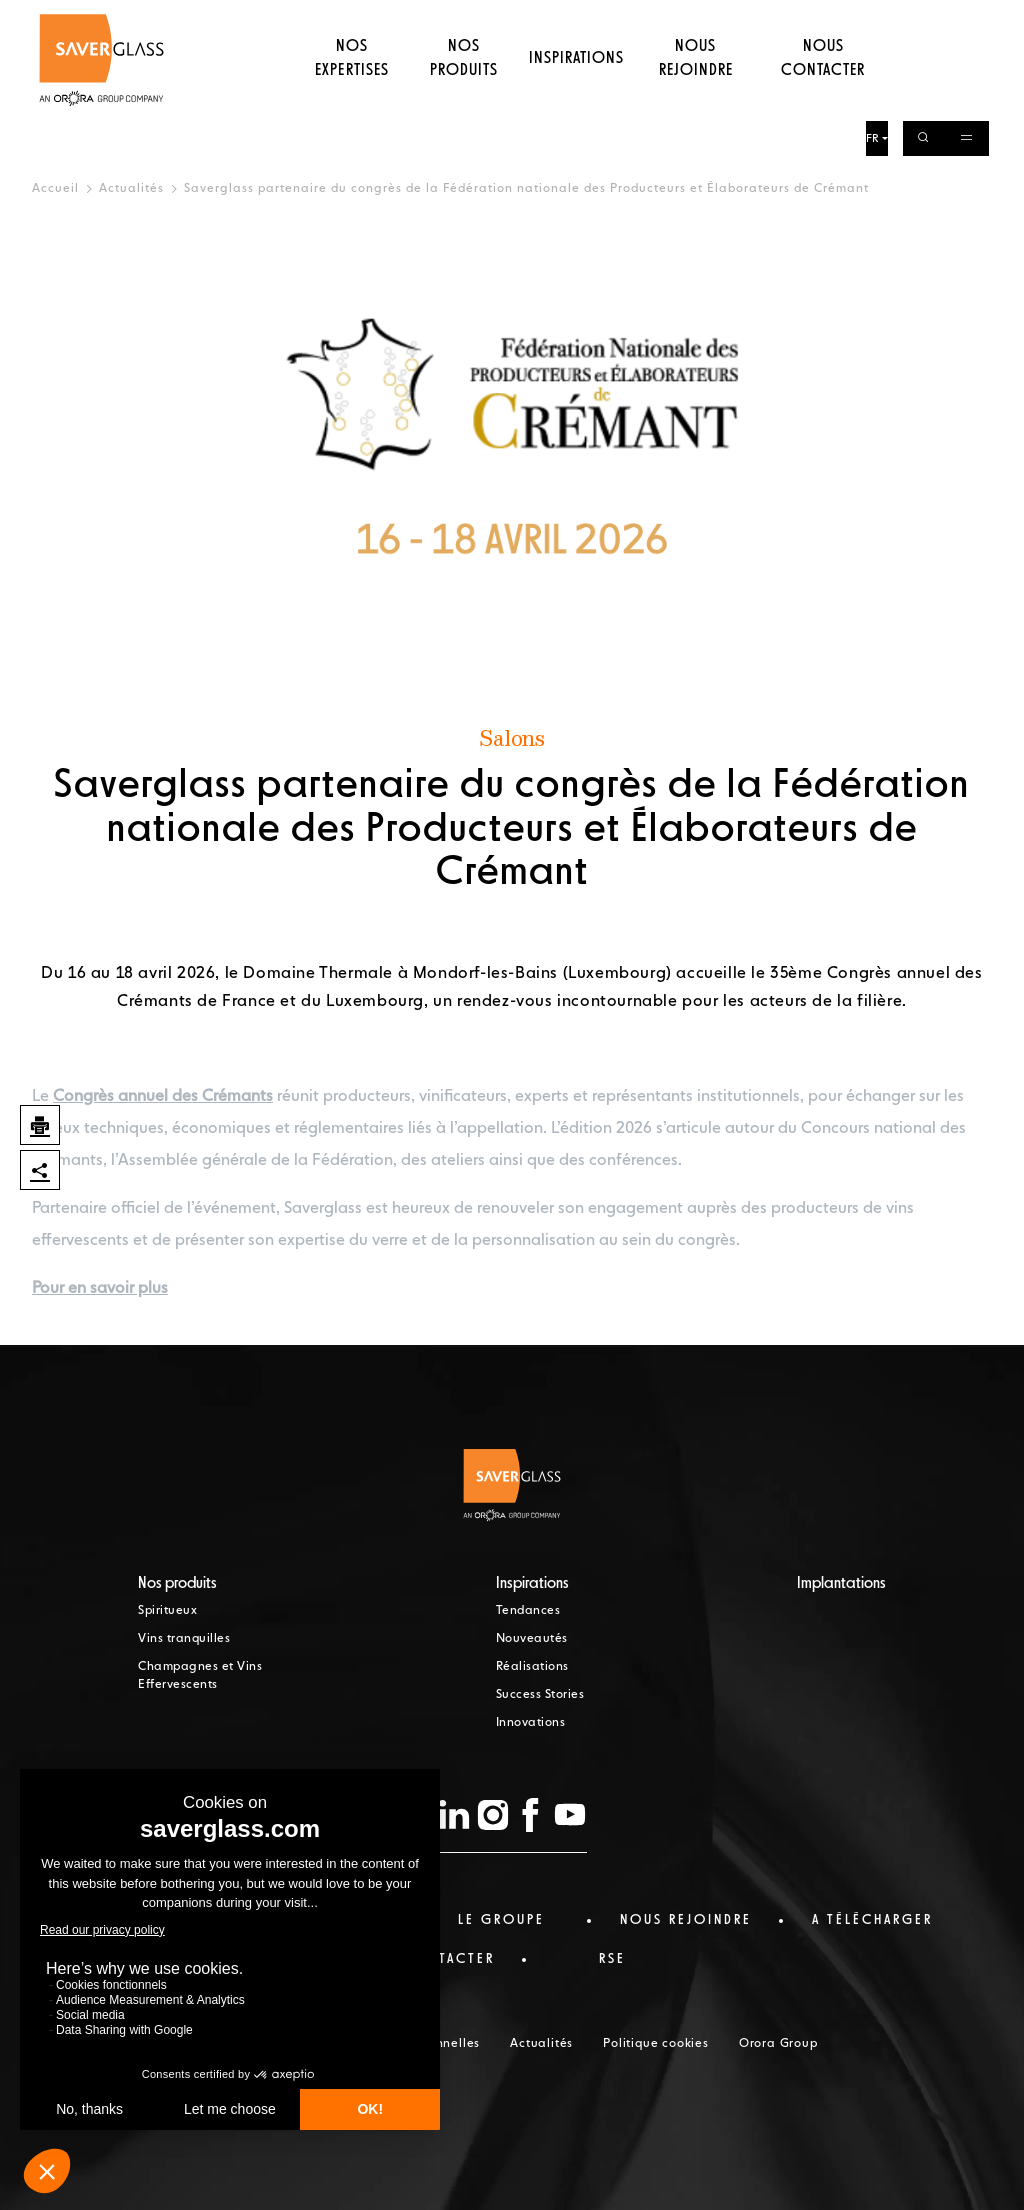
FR (875, 18)
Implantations (841, 1584)
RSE (683, 17)
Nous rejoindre (696, 95)
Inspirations (576, 95)
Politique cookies (656, 2044)
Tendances (528, 1611)
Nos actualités (608, 17)
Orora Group (778, 2044)
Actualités (131, 189)
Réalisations (532, 1667)
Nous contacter (825, 95)
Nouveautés (532, 1639)
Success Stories (540, 1695)
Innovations (531, 1723)
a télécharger (872, 1920)
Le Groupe (515, 17)
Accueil (55, 189)
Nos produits (463, 95)
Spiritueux (167, 1611)
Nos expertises (349, 95)
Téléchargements (765, 17)
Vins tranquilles (184, 1639)
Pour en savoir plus (100, 1289)
